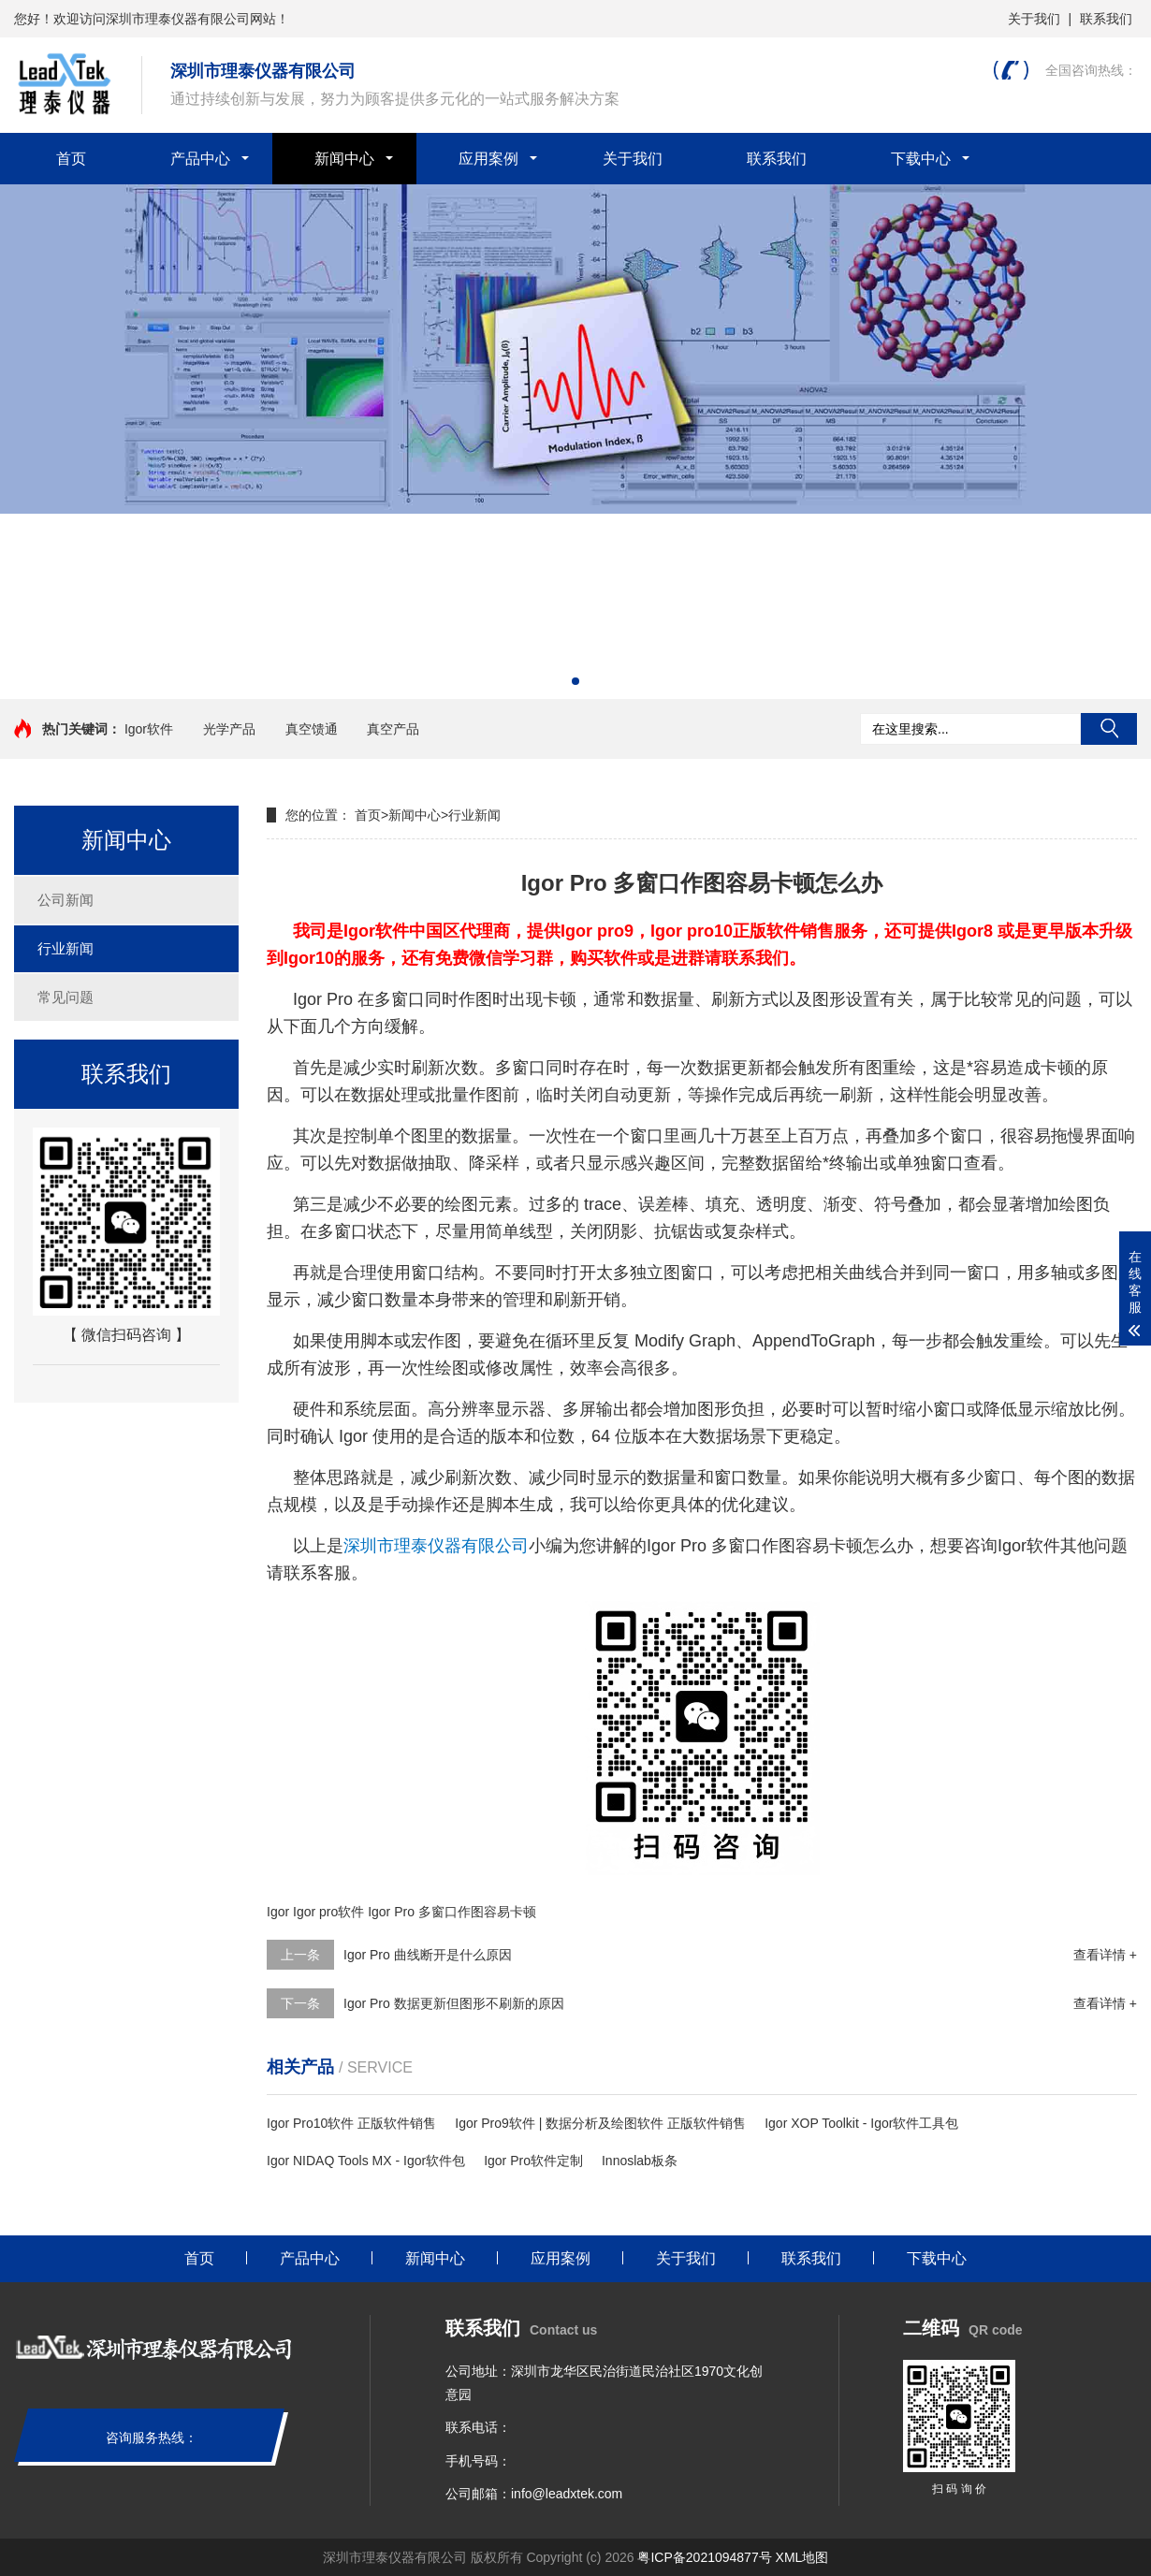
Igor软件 (148, 728)
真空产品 (393, 728)
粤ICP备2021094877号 (704, 2557)
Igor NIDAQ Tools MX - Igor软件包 (366, 2160)
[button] (575, 681)
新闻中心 (344, 159)
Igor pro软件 (328, 1911)
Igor (278, 1911)
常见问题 (65, 997)
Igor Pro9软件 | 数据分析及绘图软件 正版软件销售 (600, 2123)
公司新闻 (65, 900)
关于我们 (1034, 18)
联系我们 (1106, 18)
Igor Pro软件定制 (533, 2160)
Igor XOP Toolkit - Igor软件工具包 (861, 2123)
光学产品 (229, 728)
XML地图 (802, 2557)
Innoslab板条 (639, 2160)
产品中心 (200, 159)
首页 (71, 159)
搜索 (1109, 729)
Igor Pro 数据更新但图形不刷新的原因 (453, 2003)
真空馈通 (311, 728)
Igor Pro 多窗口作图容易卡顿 (452, 1911)
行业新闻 (65, 948)
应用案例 (488, 159)
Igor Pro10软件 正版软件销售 (351, 2123)
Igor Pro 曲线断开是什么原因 (427, 1954)
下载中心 (921, 159)
